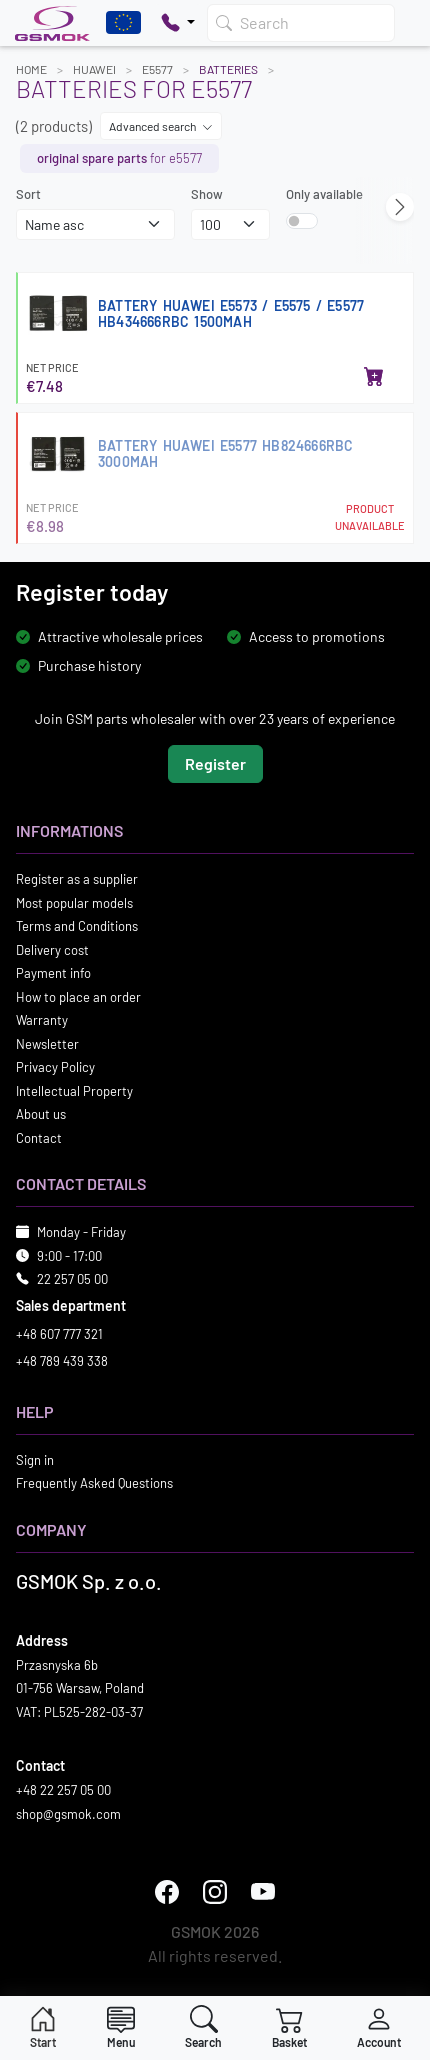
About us (41, 1114)
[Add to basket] (374, 378)
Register (215, 763)
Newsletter (47, 1043)
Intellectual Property (74, 1090)
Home (31, 69)
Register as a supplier (77, 879)
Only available (324, 194)
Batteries (228, 69)
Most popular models (74, 902)
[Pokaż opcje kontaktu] (178, 23)
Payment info (53, 973)
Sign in (35, 1459)
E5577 (157, 69)
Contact (39, 1137)
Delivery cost (52, 949)
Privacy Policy (55, 1067)
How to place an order (78, 996)
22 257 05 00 (72, 1279)
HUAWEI (94, 69)
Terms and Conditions (77, 926)
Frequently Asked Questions (94, 1483)
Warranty (42, 1020)
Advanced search (161, 126)
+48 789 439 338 (62, 1361)
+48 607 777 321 (59, 1333)
